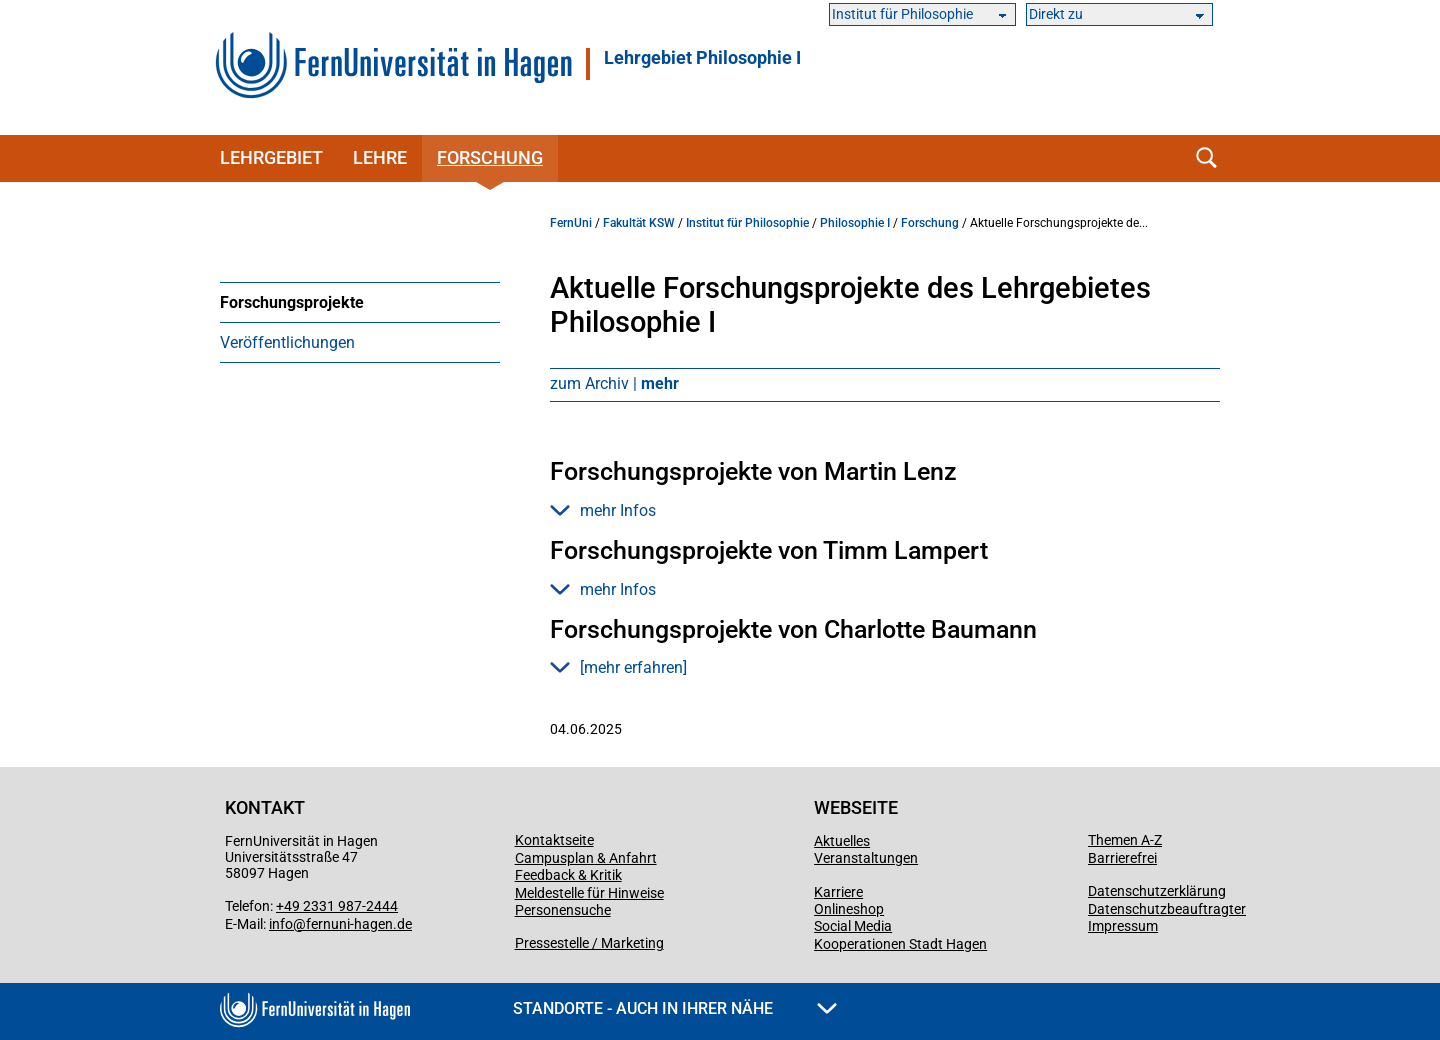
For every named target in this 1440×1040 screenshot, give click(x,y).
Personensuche (563, 910)
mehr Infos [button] (603, 510)
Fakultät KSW (639, 223)
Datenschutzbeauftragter (1167, 909)
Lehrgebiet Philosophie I (702, 58)
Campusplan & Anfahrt (586, 858)
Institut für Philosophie (747, 223)
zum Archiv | (614, 383)
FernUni (571, 223)
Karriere (838, 892)
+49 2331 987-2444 (337, 906)
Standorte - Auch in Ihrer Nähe (675, 1008)
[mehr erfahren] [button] (618, 667)
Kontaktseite (554, 840)
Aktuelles (842, 841)
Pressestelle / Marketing (589, 943)
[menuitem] (360, 302)
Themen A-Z (1125, 840)
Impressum (1123, 926)
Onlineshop (849, 909)
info (281, 924)
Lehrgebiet (271, 157)
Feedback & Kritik (568, 875)
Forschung (490, 157)
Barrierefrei (1122, 858)
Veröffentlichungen (287, 342)
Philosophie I (855, 223)
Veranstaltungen (866, 858)
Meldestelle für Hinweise (589, 893)
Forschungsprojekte (292, 302)
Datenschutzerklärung (1157, 891)
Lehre (380, 157)
